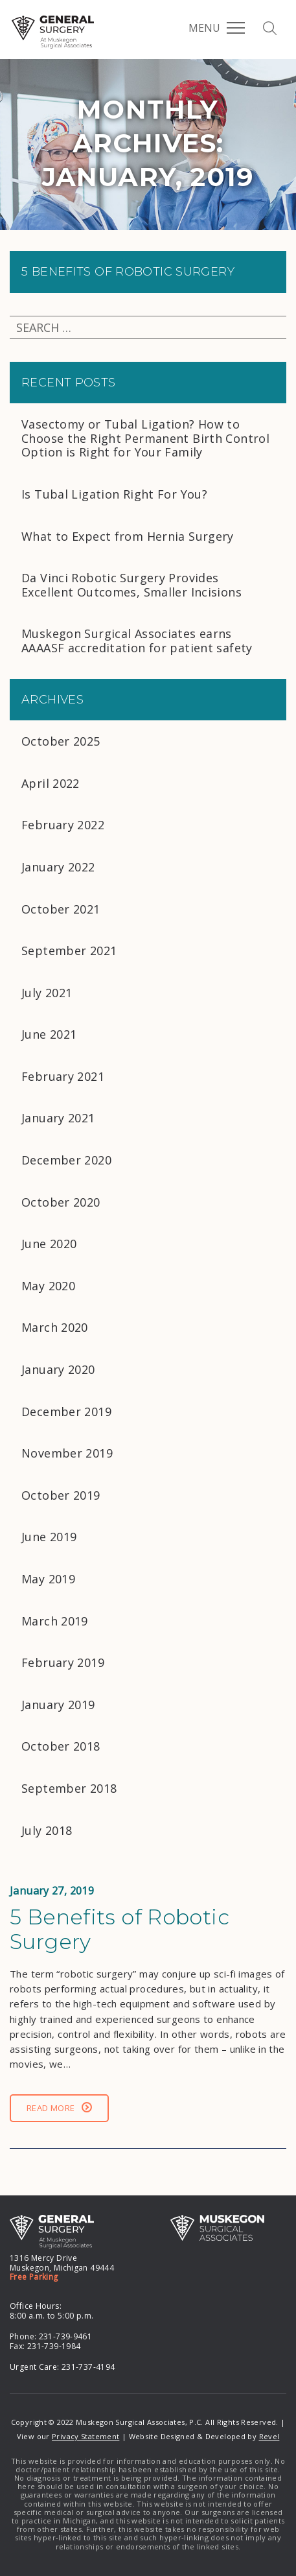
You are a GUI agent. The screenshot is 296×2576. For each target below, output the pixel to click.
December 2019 (66, 1411)
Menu (216, 28)
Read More (59, 2108)
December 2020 (66, 1160)
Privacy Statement (85, 2436)
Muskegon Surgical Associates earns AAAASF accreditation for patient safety (137, 641)
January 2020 (58, 1369)
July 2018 (46, 1830)
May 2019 (48, 1579)
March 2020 (54, 1327)
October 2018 (60, 1746)
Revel (269, 2436)
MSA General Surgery (53, 32)
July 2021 (46, 992)
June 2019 (48, 1536)
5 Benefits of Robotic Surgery (127, 272)
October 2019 (60, 1495)
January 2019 (58, 1704)
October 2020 (60, 1202)
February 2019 (62, 1662)
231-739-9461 (66, 2336)
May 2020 (48, 1286)
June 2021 (48, 1034)
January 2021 (58, 1118)
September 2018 (69, 1788)
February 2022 (62, 825)
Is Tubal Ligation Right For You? (114, 494)
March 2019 (54, 1621)
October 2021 (60, 909)
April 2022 (50, 783)
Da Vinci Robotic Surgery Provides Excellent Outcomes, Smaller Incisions (133, 585)
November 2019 (67, 1453)
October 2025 (60, 741)
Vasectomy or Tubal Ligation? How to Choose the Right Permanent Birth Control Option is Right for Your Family (145, 438)
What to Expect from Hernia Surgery (127, 536)
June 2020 (48, 1243)
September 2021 (69, 950)
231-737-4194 (88, 2366)
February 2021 (62, 1076)
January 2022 (58, 867)
